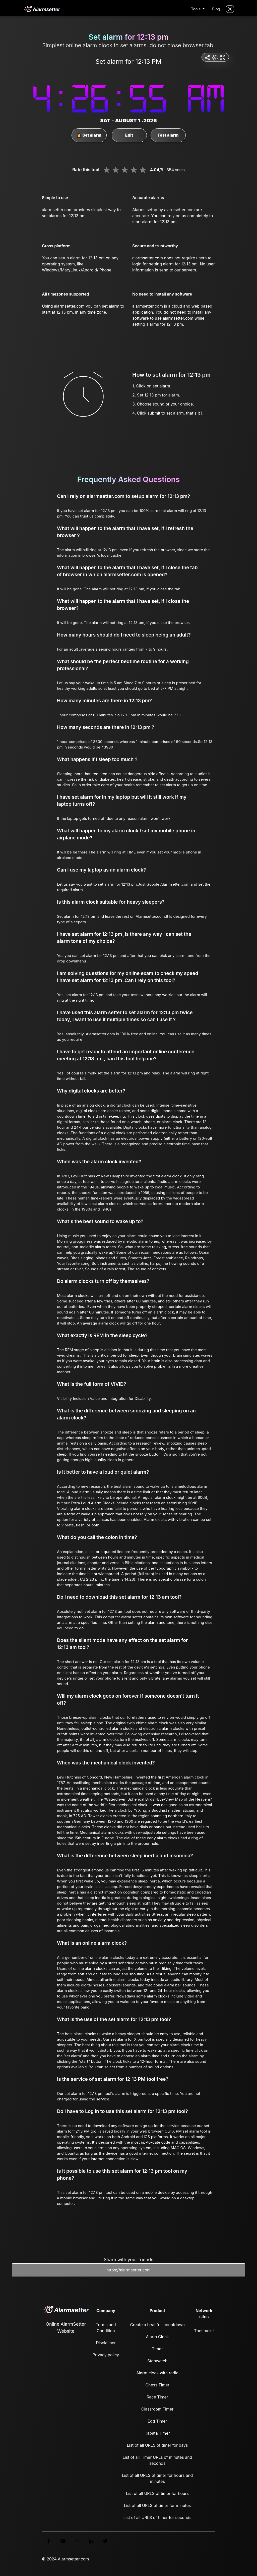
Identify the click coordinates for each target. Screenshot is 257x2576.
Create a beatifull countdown (157, 2324)
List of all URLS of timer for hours (157, 2493)
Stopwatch (157, 2360)
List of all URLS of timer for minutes (157, 2505)
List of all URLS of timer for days (157, 2445)
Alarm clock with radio (157, 2372)
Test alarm (167, 135)
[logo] (42, 9)
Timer (157, 2348)
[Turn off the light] (230, 9)
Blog (216, 9)
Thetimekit (204, 2330)
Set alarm (89, 135)
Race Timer (157, 2396)
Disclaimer (106, 2342)
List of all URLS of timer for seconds (157, 2517)
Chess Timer (157, 2384)
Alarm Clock (157, 2336)
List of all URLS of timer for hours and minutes (157, 2478)
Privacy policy (106, 2354)
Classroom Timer (157, 2409)
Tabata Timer (157, 2433)
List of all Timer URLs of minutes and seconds (157, 2460)
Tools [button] (196, 9)
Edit (129, 135)
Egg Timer (157, 2421)
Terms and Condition (106, 2327)
